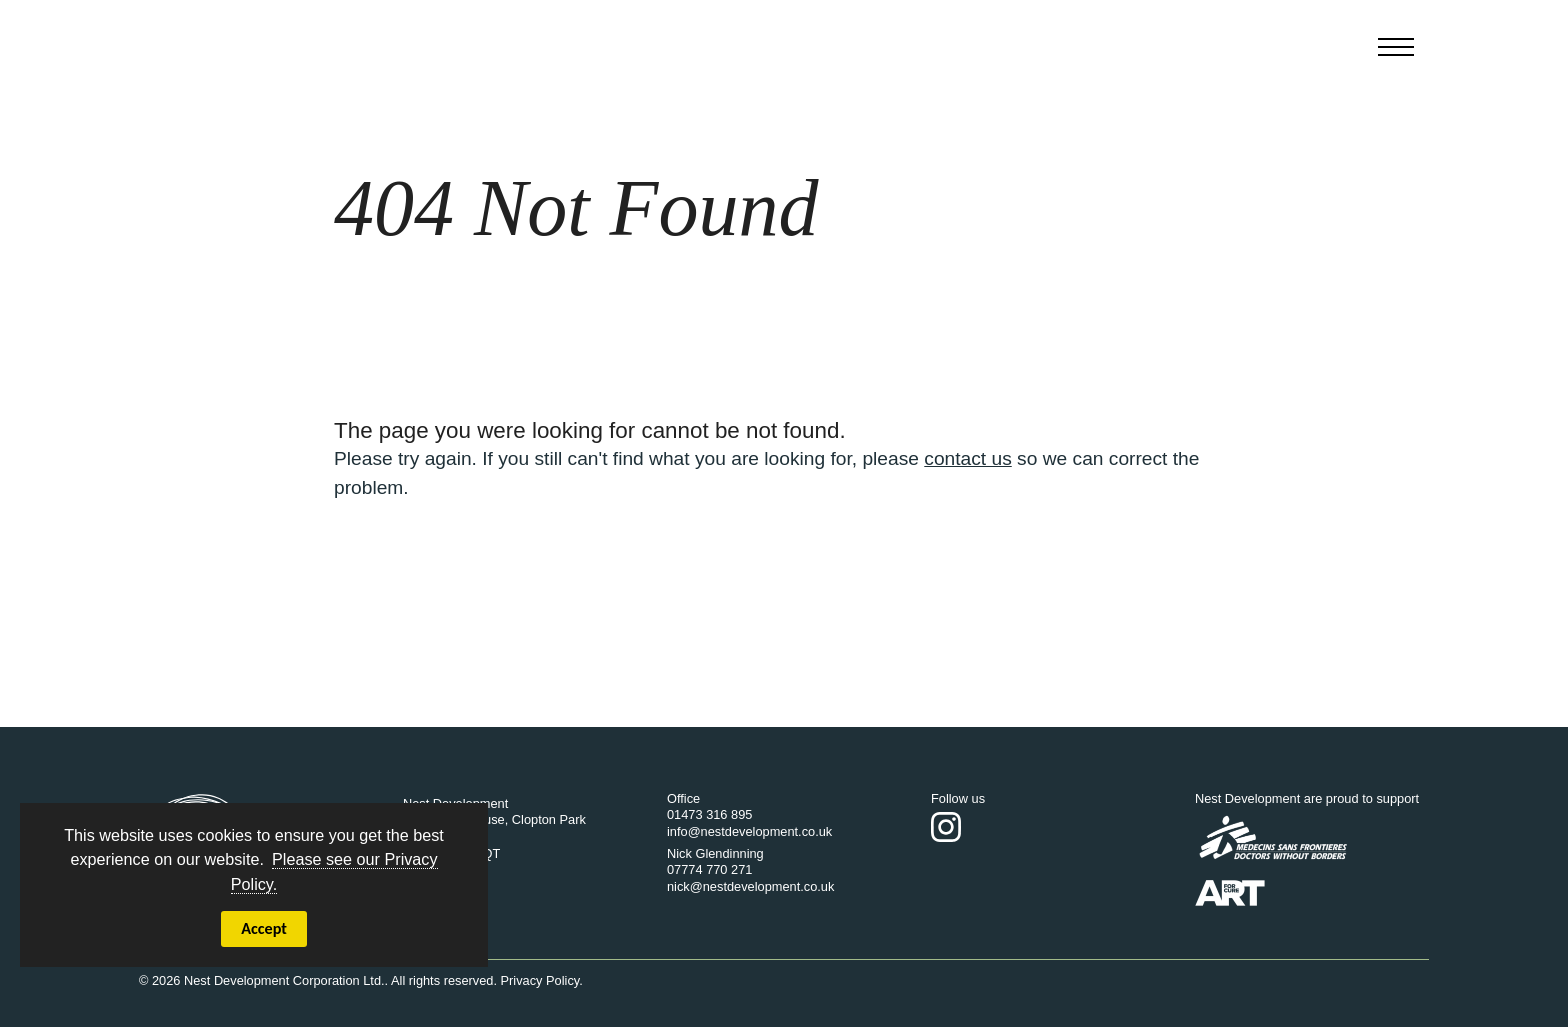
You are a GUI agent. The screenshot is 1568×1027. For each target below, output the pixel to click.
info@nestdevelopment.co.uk (749, 831)
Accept (264, 928)
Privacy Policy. (542, 980)
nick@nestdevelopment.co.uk (750, 886)
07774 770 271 (709, 869)
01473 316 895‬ (709, 814)
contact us (967, 458)
